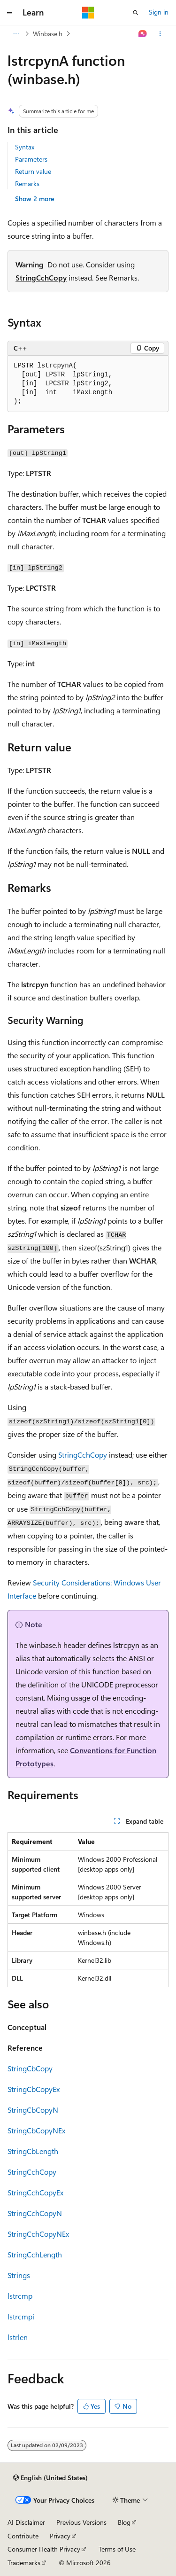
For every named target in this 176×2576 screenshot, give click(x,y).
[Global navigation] (9, 12)
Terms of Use (117, 2549)
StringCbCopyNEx (36, 2130)
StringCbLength (33, 2151)
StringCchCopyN (35, 2213)
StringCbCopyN (33, 2110)
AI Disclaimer (26, 2522)
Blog (124, 2522)
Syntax (24, 146)
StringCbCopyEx (34, 2089)
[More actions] (160, 33)
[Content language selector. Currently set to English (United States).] (50, 2477)
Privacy (60, 2535)
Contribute (23, 2535)
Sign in (158, 12)
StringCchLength (35, 2254)
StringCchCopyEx (35, 2192)
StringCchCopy (41, 277)
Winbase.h (47, 33)
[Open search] (135, 12)
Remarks (27, 183)
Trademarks (24, 2562)
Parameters (31, 159)
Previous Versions (81, 2522)
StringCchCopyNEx (38, 2234)
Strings (19, 2275)
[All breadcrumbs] (16, 33)
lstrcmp (20, 2296)
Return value (33, 171)
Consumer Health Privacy (44, 2549)
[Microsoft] (88, 13)
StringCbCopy (30, 2068)
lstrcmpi (21, 2316)
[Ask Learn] (143, 33)
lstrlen (18, 2337)
